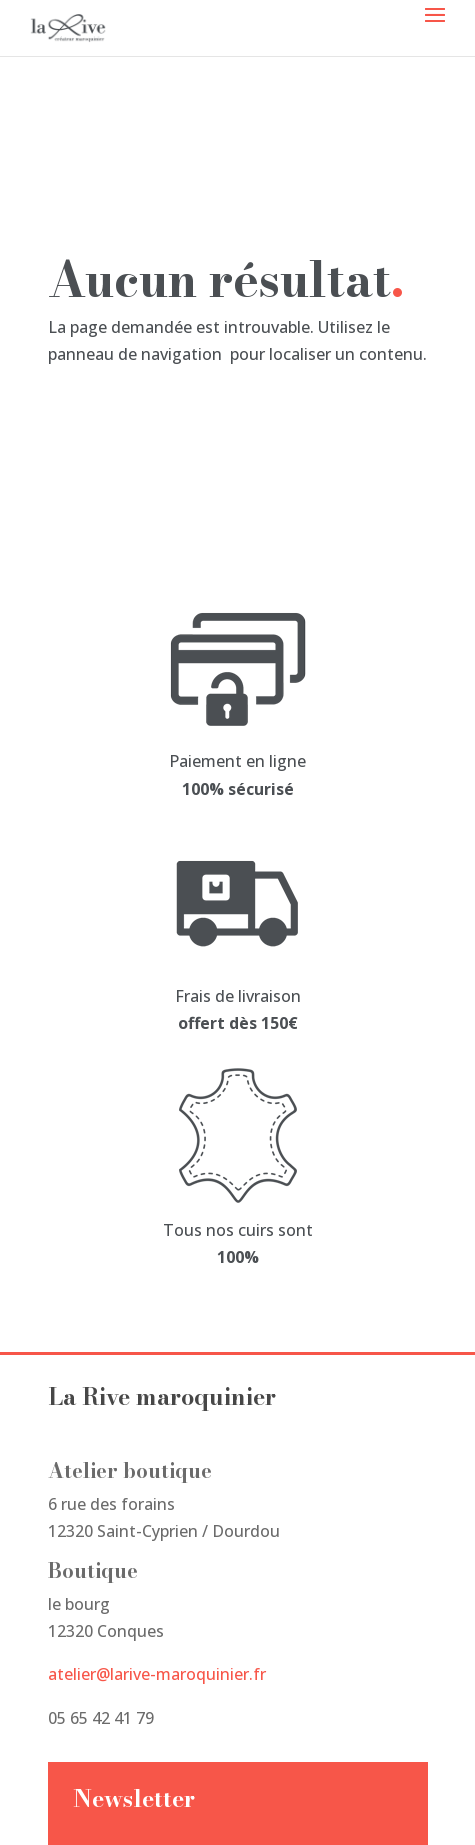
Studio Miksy (97, 1801)
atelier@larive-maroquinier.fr (157, 1242)
